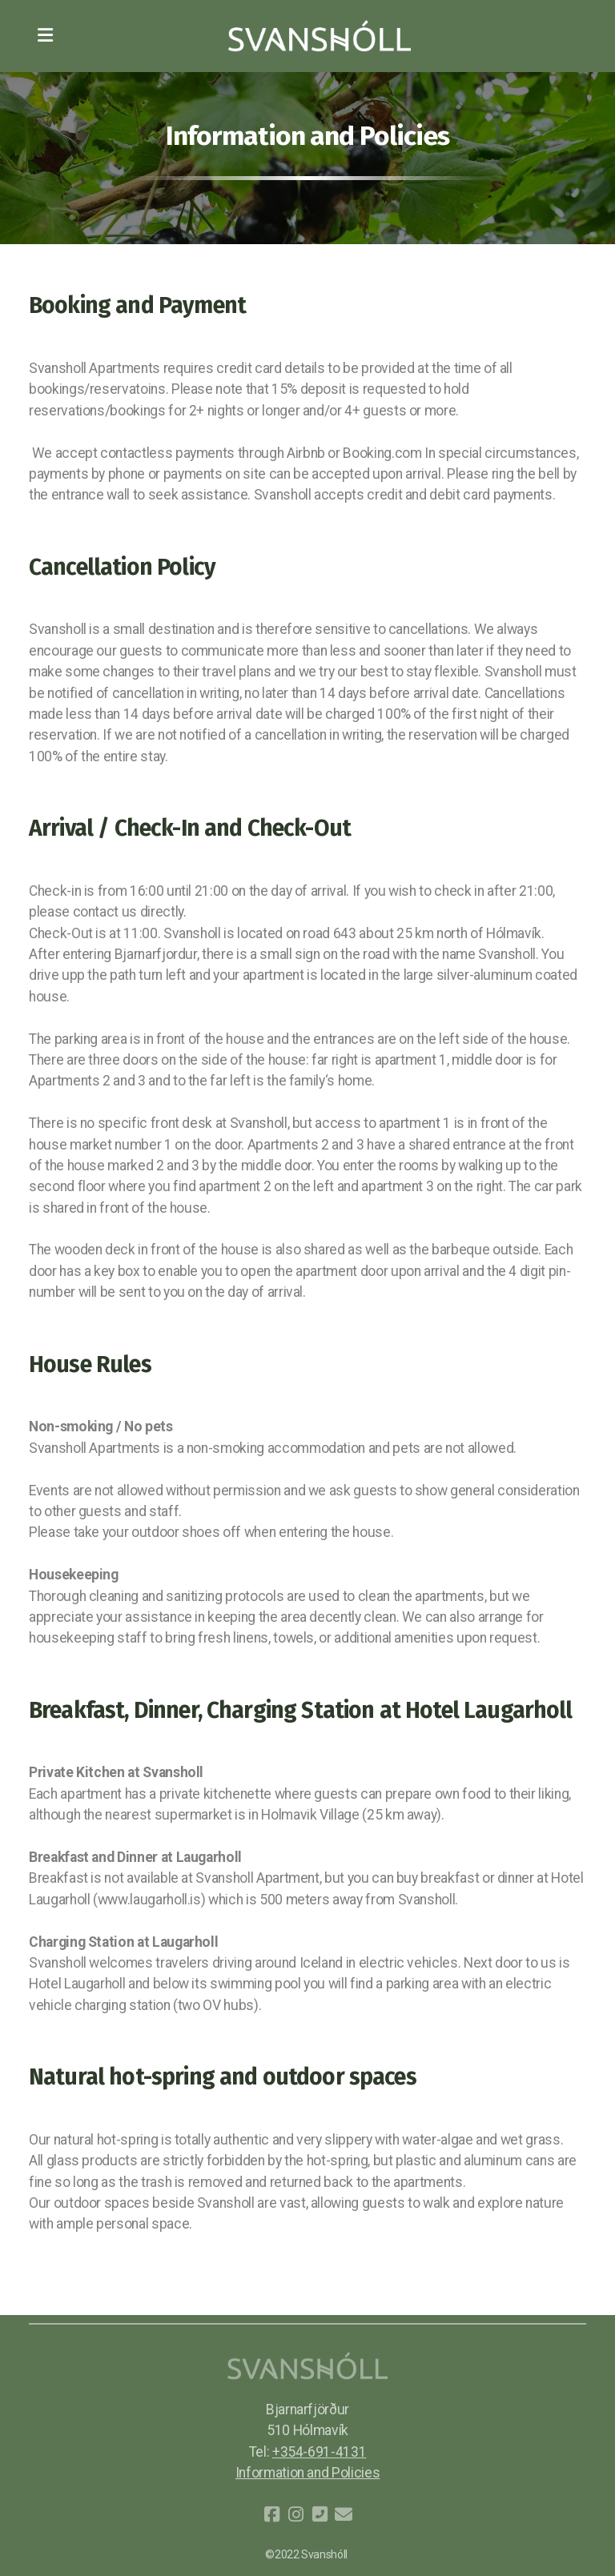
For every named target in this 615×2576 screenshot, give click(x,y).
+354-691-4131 (319, 2452)
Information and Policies (307, 2473)
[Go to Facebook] (271, 2514)
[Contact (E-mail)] (344, 2514)
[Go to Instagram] (295, 2514)
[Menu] (45, 36)
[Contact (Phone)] (320, 2514)
